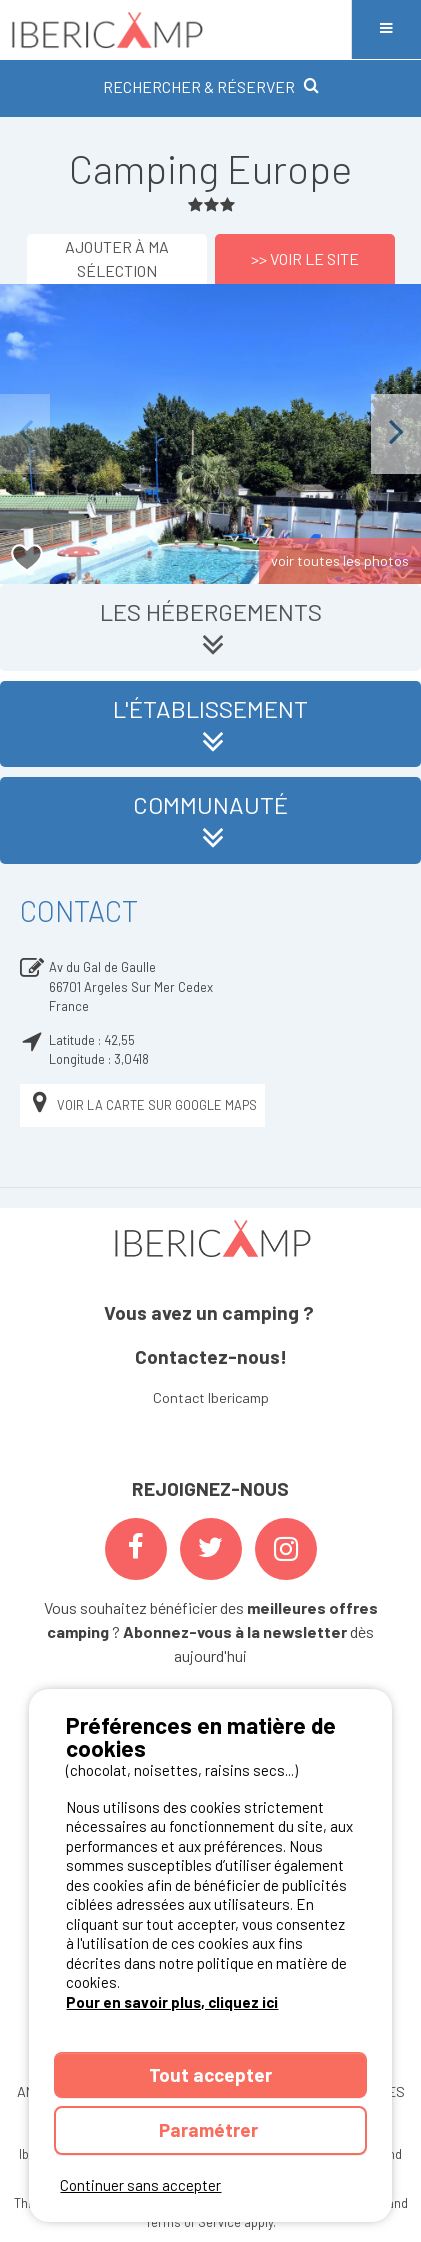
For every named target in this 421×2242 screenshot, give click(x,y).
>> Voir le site (305, 258)
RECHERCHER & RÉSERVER (211, 86)
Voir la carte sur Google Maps (142, 1105)
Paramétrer (210, 2129)
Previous (25, 433)
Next (396, 433)
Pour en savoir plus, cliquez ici (172, 2002)
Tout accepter (210, 2074)
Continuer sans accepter (140, 2185)
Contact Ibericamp (211, 1397)
